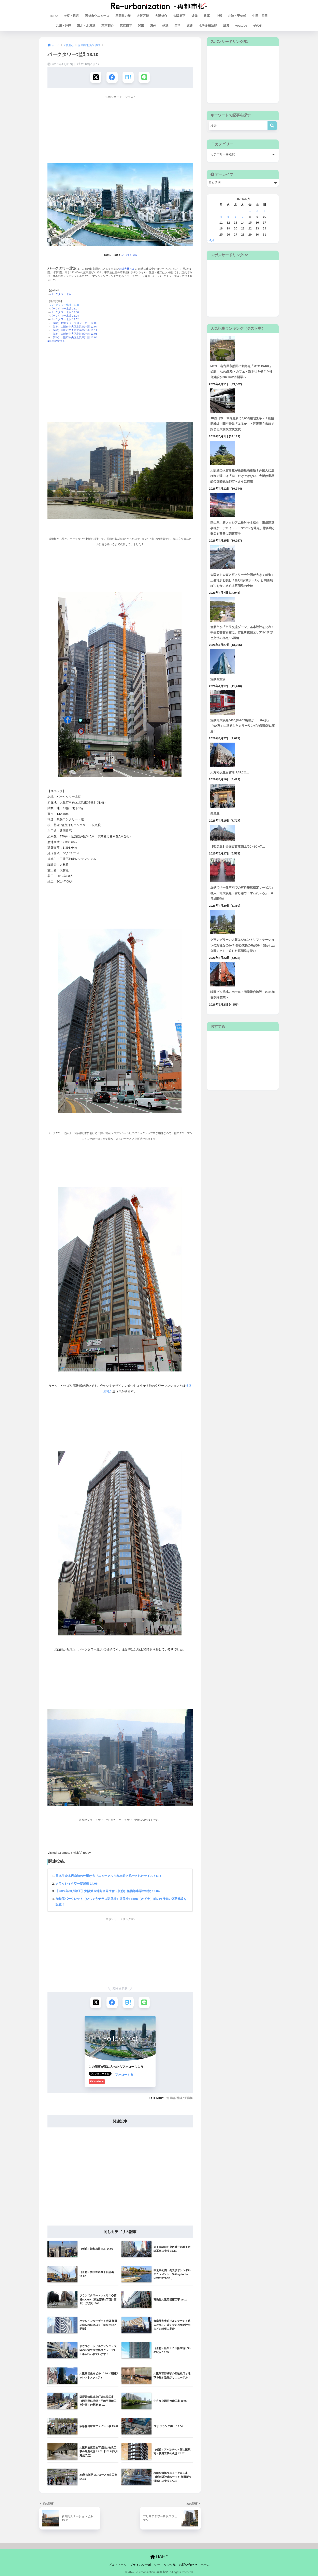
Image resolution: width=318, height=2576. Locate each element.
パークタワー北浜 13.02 (64, 319)
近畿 (194, 15)
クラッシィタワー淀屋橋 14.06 (77, 1883)
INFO (54, 15)
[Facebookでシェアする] (112, 77)
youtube (241, 25)
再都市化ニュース (97, 15)
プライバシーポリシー (145, 2564)
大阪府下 (179, 15)
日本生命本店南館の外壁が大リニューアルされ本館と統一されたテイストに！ (109, 1875)
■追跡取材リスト (57, 341)
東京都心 (107, 25)
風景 (226, 25)
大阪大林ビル (127, 268)
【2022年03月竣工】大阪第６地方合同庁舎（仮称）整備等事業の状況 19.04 (108, 1891)
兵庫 (207, 15)
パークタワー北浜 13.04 (64, 315)
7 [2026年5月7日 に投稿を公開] (243, 216)
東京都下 (126, 25)
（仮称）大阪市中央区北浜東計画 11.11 (73, 330)
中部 (219, 15)
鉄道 (165, 25)
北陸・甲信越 (237, 15)
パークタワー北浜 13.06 (64, 312)
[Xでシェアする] (95, 77)
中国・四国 (260, 15)
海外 (153, 25)
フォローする (98, 2074)
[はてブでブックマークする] (128, 77)
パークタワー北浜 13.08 (64, 304)
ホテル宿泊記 (208, 25)
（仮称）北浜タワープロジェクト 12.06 (73, 322)
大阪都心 (161, 15)
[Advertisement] (120, 129)
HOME (159, 2556)
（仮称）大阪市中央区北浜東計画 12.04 (73, 326)
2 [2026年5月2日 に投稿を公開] (257, 210)
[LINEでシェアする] (144, 77)
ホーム (205, 2564)
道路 (190, 25)
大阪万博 (143, 15)
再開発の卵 (123, 15)
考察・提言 (71, 15)
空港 (177, 25)
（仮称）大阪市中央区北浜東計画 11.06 (73, 333)
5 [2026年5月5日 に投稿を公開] (228, 216)
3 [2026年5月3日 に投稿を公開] (264, 210)
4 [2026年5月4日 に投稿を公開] (221, 216)
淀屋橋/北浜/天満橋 (179, 2098)
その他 (257, 25)
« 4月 (210, 240)
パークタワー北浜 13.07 (64, 308)
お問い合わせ (188, 2564)
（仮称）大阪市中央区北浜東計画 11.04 (73, 337)
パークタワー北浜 (60, 294)
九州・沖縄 (63, 25)
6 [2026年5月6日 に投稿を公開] (235, 216)
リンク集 (170, 2564)
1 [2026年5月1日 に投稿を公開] (250, 210)
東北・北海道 (86, 25)
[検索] (272, 125)
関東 (141, 25)
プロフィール (117, 2564)
